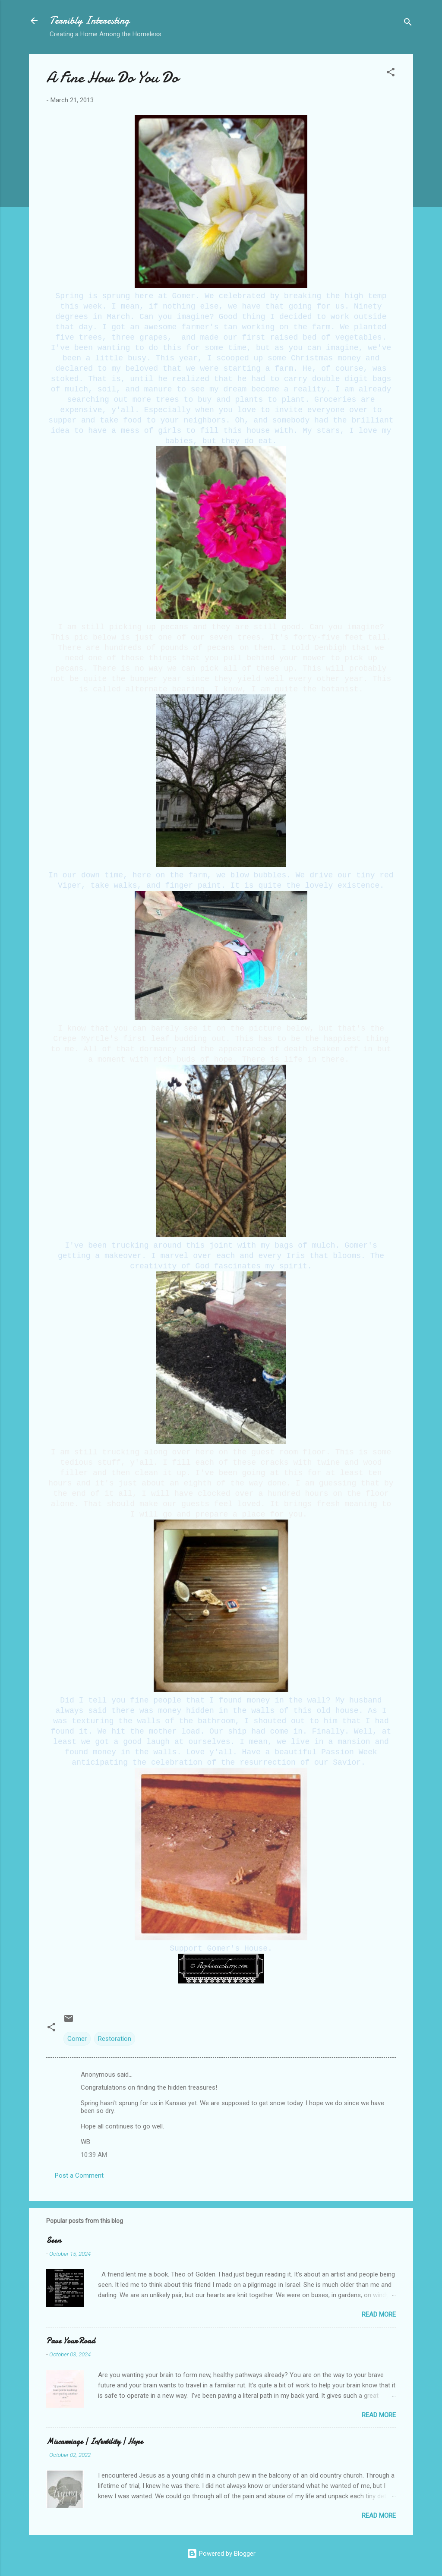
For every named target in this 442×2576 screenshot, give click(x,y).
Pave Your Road (70, 2341)
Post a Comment (79, 2175)
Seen (53, 2240)
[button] (390, 73)
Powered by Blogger (221, 2553)
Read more (379, 2314)
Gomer (77, 2039)
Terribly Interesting (89, 20)
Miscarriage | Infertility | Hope (94, 2441)
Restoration (114, 2039)
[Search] (408, 23)
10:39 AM (94, 2155)
